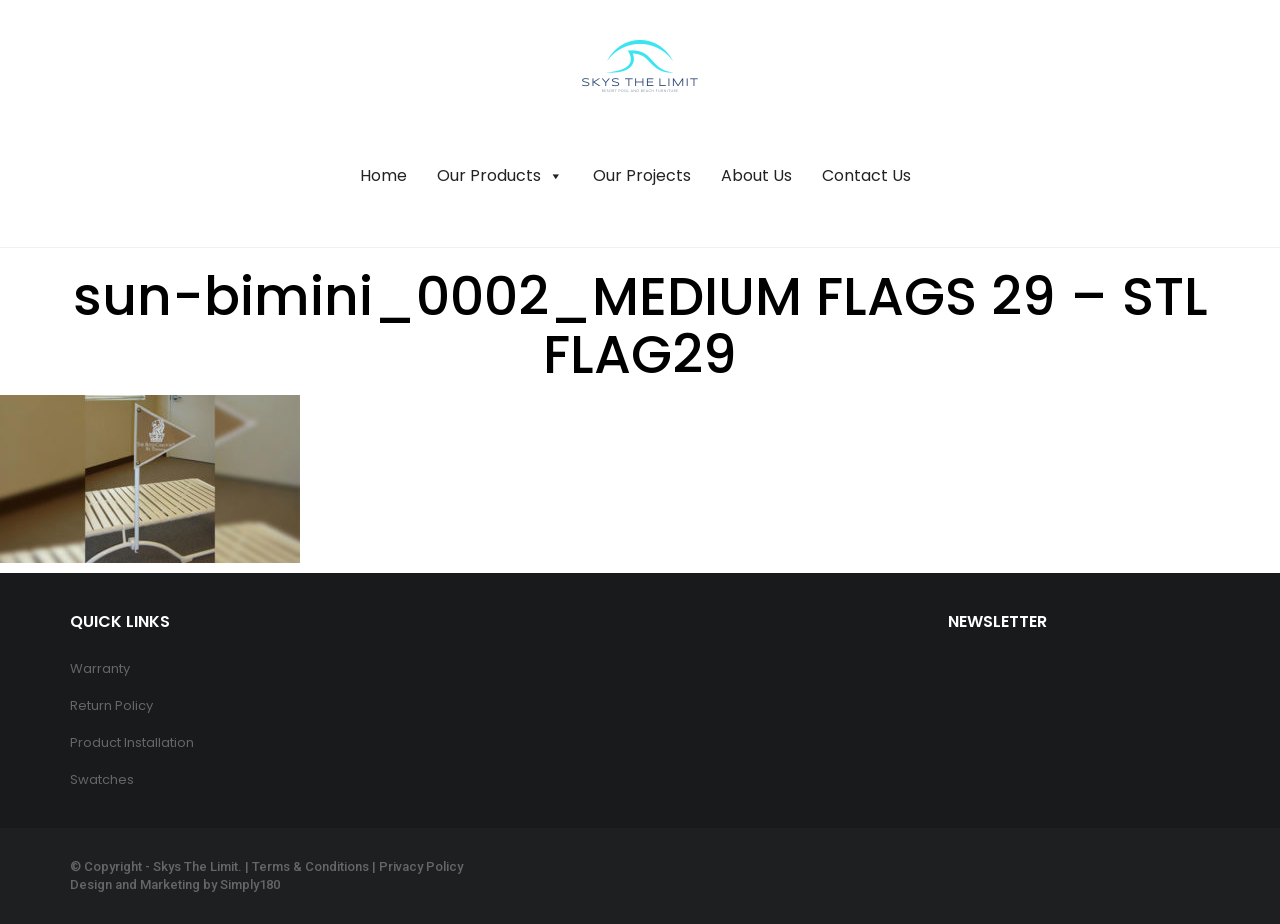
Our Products (500, 176)
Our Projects (642, 175)
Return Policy (111, 705)
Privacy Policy (421, 866)
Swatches (102, 779)
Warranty (100, 668)
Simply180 (250, 884)
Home (383, 175)
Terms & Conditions (310, 866)
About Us (756, 175)
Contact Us (866, 175)
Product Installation (132, 742)
